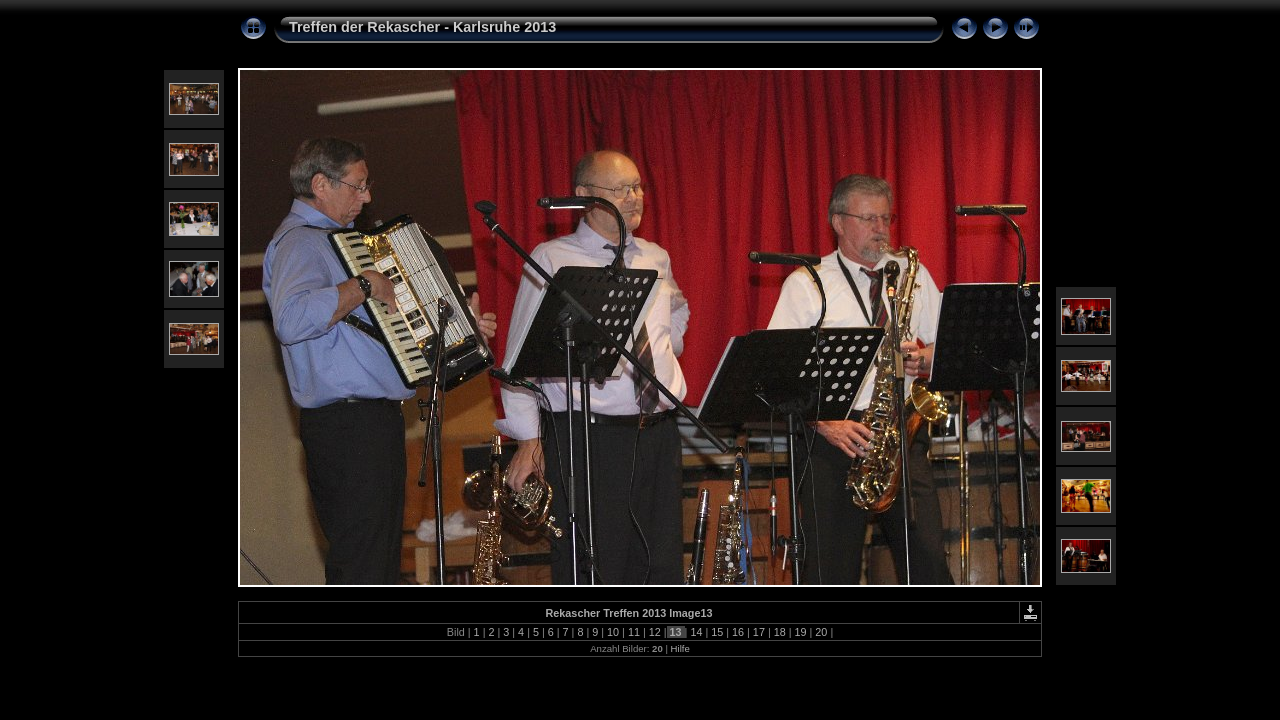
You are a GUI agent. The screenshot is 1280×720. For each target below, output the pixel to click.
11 (634, 632)
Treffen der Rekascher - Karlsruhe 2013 (422, 27)
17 (759, 632)
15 (717, 632)
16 (738, 632)
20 (821, 632)
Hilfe (680, 648)
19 (801, 632)
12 (655, 632)
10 (613, 632)
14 (696, 632)
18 (780, 632)
